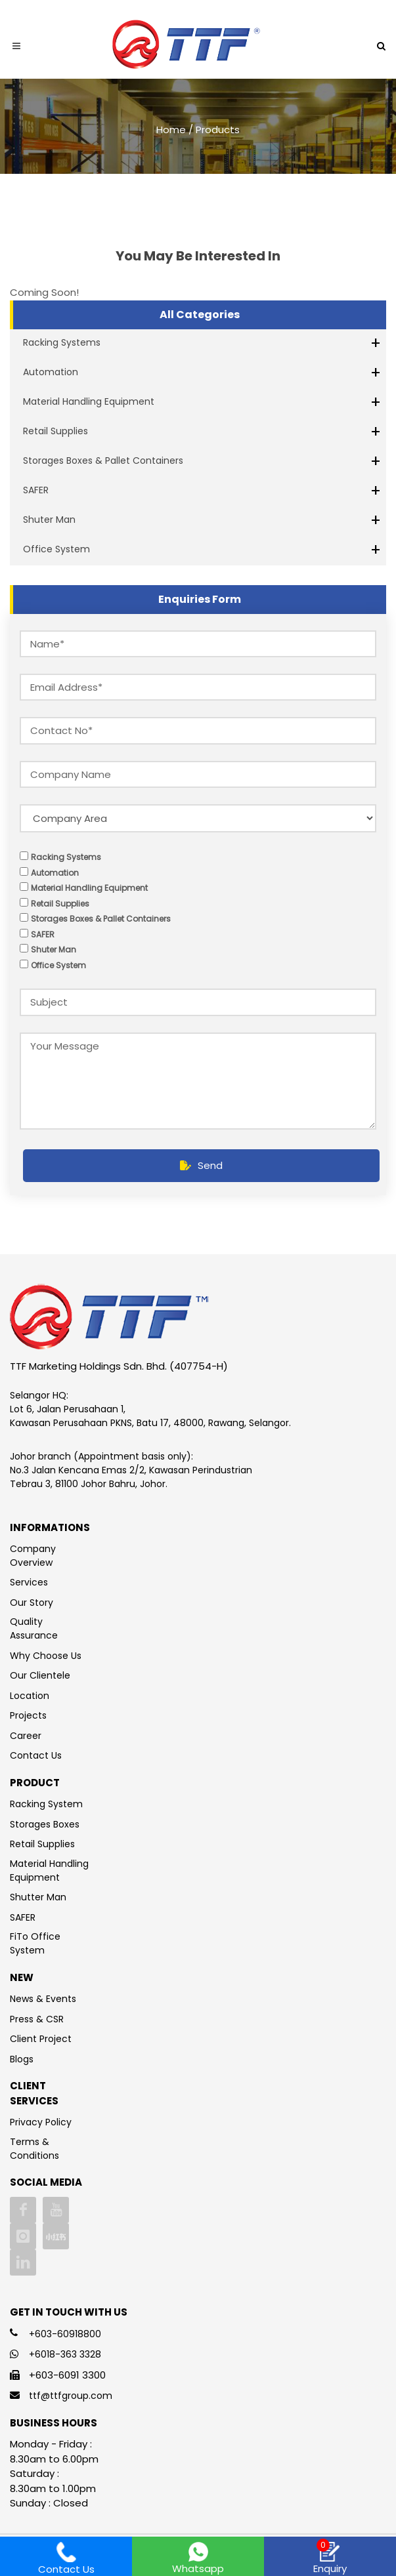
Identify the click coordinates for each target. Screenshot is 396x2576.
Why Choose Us (45, 1655)
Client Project (41, 2038)
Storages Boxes (44, 1824)
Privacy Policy (41, 2122)
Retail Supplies (55, 431)
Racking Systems (61, 342)
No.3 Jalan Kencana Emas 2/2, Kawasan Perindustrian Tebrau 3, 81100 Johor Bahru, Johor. (131, 1476)
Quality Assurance (34, 1628)
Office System (56, 549)
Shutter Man (38, 1897)
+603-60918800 (65, 2334)
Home (171, 129)
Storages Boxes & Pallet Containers (103, 460)
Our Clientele (40, 1675)
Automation (50, 371)
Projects (28, 1715)
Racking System (46, 1803)
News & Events (43, 1998)
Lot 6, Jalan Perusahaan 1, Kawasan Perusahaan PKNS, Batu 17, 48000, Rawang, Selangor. (150, 1415)
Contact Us (36, 1755)
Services (29, 1582)
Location (29, 1695)
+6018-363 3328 (65, 2354)
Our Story (31, 1602)
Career (25, 1735)
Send (201, 1165)
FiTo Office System (35, 1943)
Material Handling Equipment (88, 401)
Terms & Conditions (34, 2148)
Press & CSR (37, 2019)
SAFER (36, 490)
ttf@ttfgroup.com (70, 2395)
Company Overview (33, 1555)
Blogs (21, 2059)
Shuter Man (49, 519)
